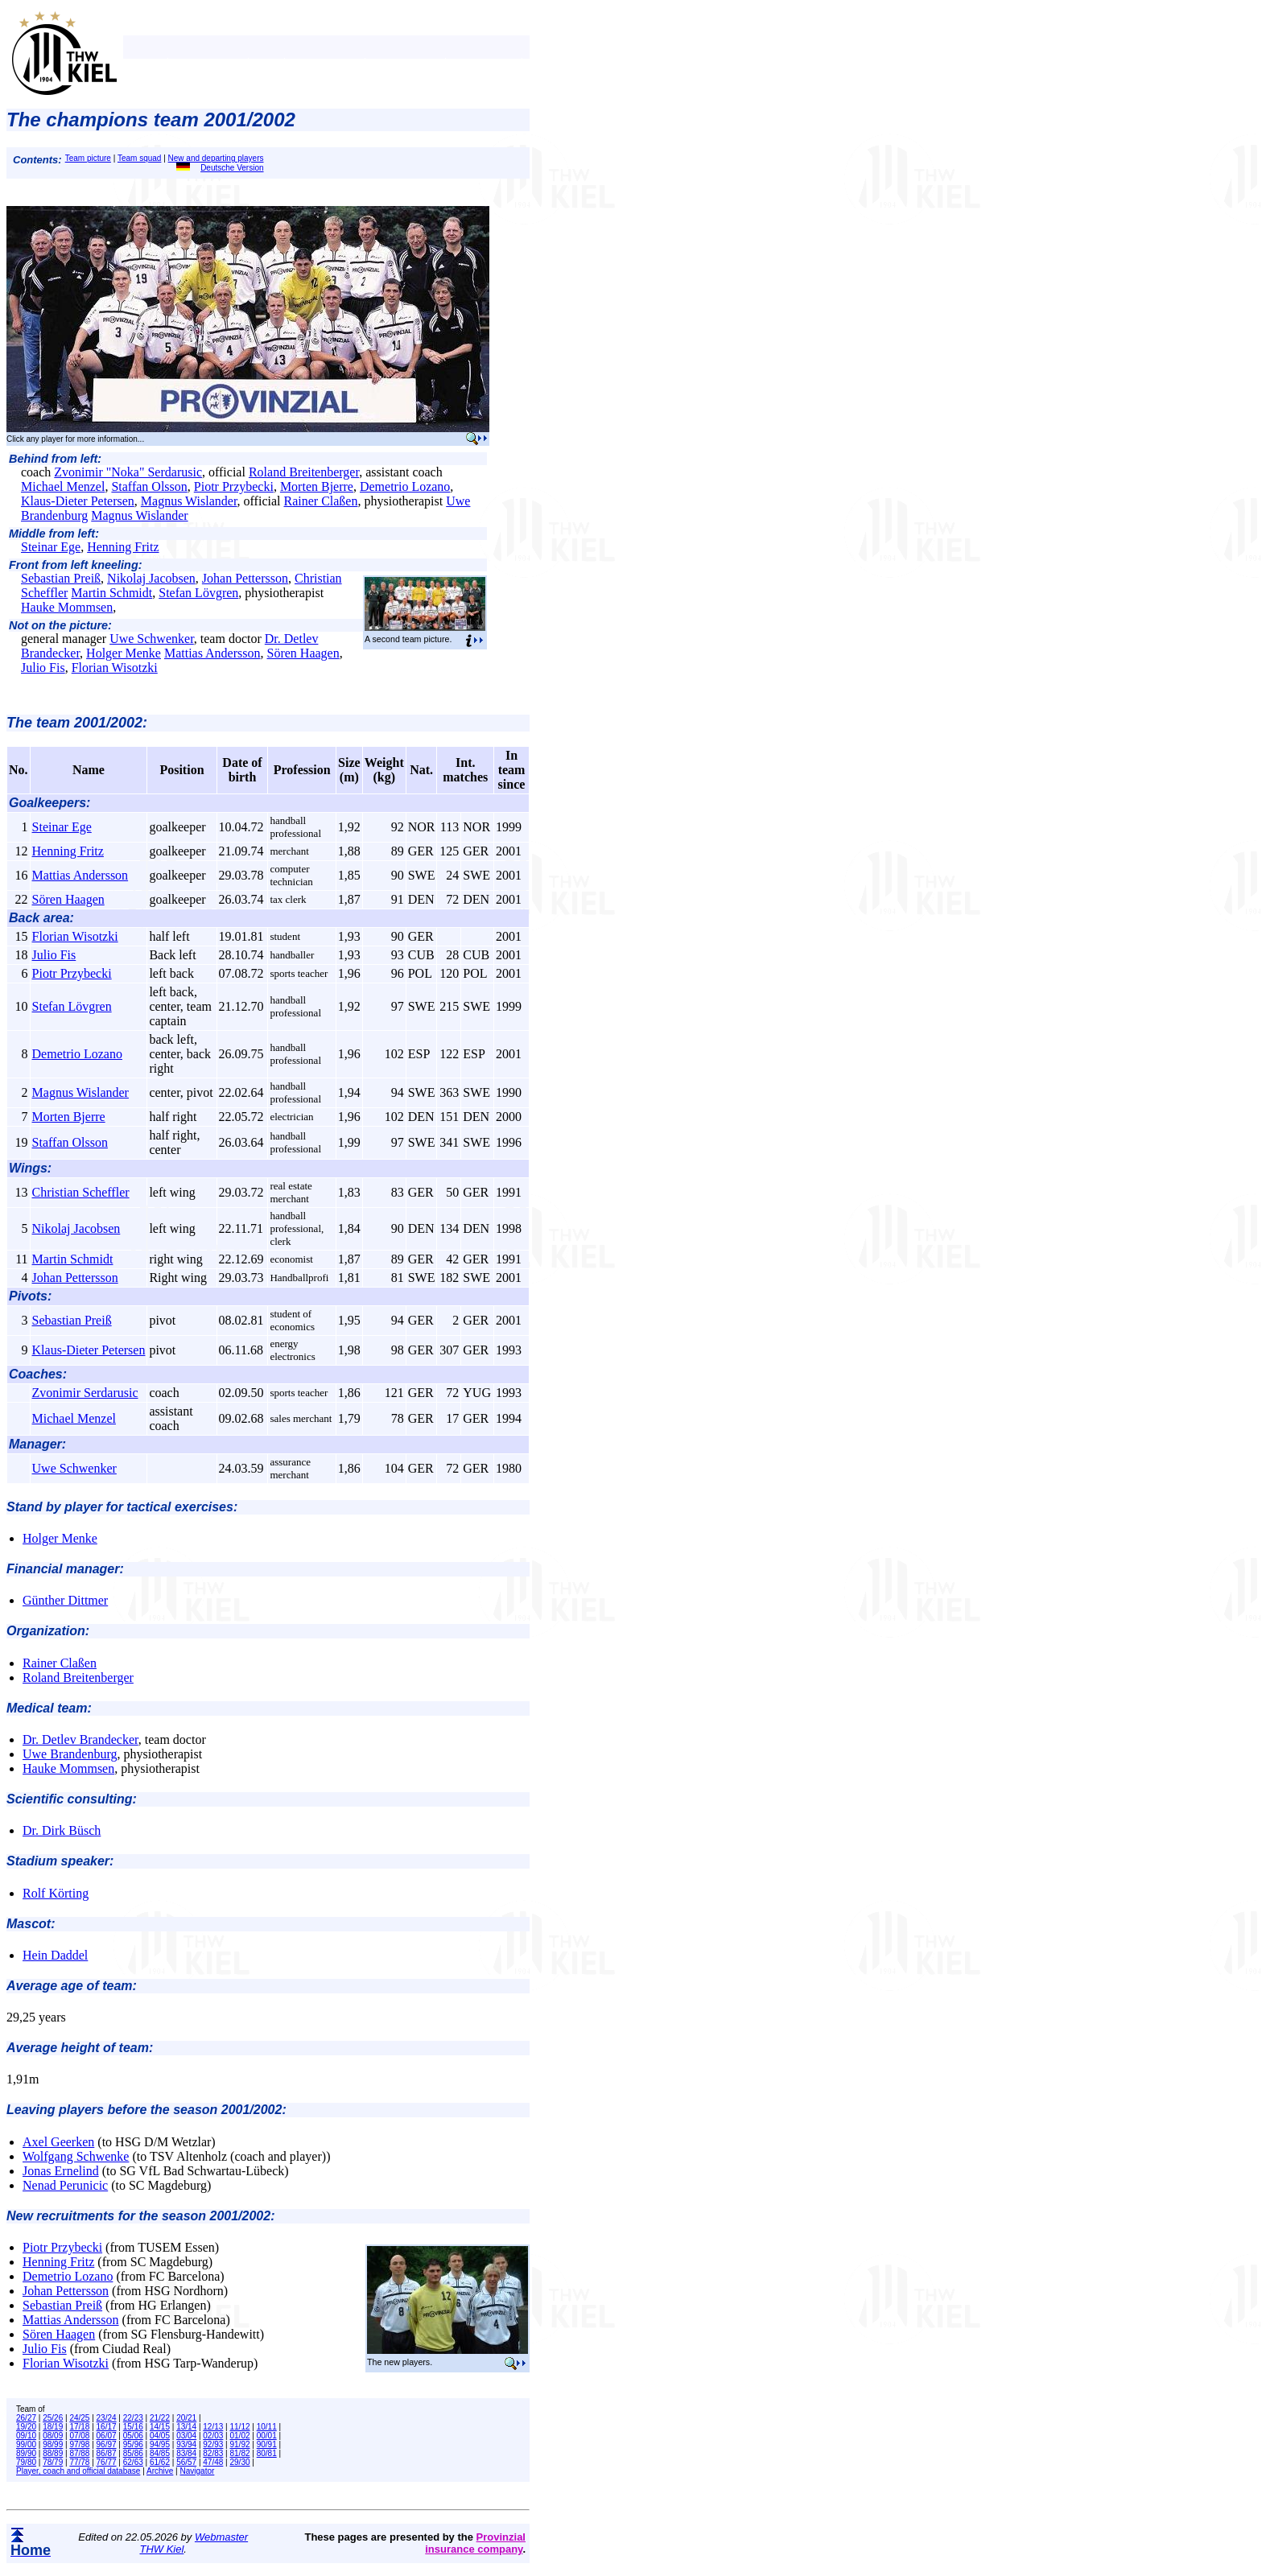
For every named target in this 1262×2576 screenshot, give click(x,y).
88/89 (53, 2453)
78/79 (53, 2462)
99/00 (26, 2444)
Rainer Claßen (320, 501)
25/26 (53, 2417)
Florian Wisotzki (115, 667)
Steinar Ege (50, 547)
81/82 (240, 2453)
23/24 (107, 2417)
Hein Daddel (55, 1955)
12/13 (213, 2426)
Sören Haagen (303, 653)
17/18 (79, 2426)
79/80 (26, 2462)
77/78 (79, 2462)
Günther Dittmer (65, 1600)
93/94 (186, 2444)
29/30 (240, 2462)
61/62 (160, 2462)
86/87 (107, 2453)
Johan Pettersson (245, 578)
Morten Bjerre (316, 486)
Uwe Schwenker (151, 638)
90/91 (267, 2444)
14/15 (160, 2426)
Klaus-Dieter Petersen (77, 501)
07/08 (79, 2435)
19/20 (26, 2426)
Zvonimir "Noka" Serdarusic (128, 472)
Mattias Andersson (212, 653)
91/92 (240, 2444)
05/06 (133, 2435)
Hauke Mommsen (67, 607)
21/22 (160, 2417)
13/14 (186, 2426)
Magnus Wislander (189, 501)
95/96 (133, 2444)
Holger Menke (123, 653)
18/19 (53, 2426)
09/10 (26, 2435)
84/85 (160, 2453)
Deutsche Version (219, 167)
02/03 (213, 2435)
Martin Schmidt (111, 593)
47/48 (213, 2462)
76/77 (107, 2462)
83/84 (186, 2453)
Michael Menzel (63, 486)
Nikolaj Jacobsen (151, 578)
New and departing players (216, 158)
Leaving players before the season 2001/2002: (146, 2109)
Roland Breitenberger (304, 472)
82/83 (213, 2453)
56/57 (186, 2462)
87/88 (79, 2453)
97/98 (79, 2444)
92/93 (213, 2444)
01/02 (240, 2435)
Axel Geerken (58, 2142)
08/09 (53, 2435)
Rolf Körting (56, 1893)
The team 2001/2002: (76, 723)
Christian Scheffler (81, 1192)
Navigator (197, 2471)
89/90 (26, 2453)
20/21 (186, 2417)
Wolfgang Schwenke (76, 2156)
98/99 (53, 2444)
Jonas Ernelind (61, 2171)
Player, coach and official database (78, 2471)
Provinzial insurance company (475, 2543)
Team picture (88, 158)
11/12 (240, 2426)
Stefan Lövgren (198, 593)
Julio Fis (43, 667)
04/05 (160, 2435)
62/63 (133, 2462)
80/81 (267, 2453)
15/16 (133, 2426)
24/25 (79, 2417)
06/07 (107, 2435)
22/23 (133, 2417)
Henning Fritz (123, 547)
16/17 (107, 2426)
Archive (159, 2471)
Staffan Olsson (149, 486)
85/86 (133, 2453)
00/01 (267, 2435)
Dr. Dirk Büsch (62, 1830)
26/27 (26, 2417)
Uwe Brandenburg (70, 1754)
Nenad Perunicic (65, 2185)
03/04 (186, 2435)
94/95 (160, 2444)
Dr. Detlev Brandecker (80, 1739)
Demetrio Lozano (405, 486)
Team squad (139, 158)
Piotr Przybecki (234, 486)
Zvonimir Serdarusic (85, 1392)
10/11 (267, 2426)
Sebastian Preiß (61, 578)
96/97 (107, 2444)
